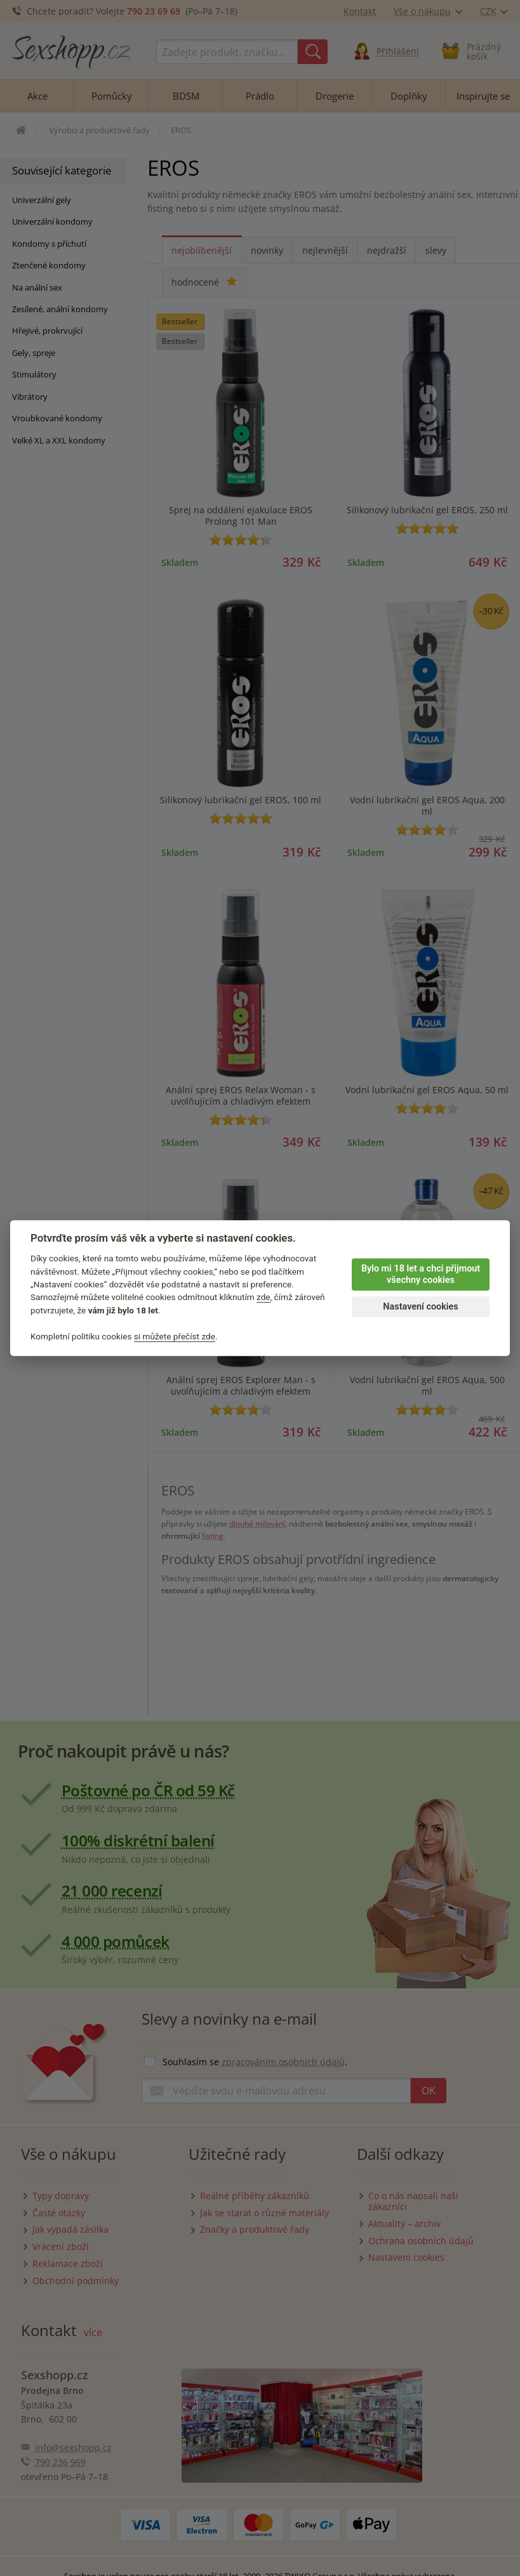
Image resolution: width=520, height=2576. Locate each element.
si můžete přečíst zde (174, 1336)
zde (263, 1297)
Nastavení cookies (420, 1306)
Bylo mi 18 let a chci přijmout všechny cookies (420, 1274)
